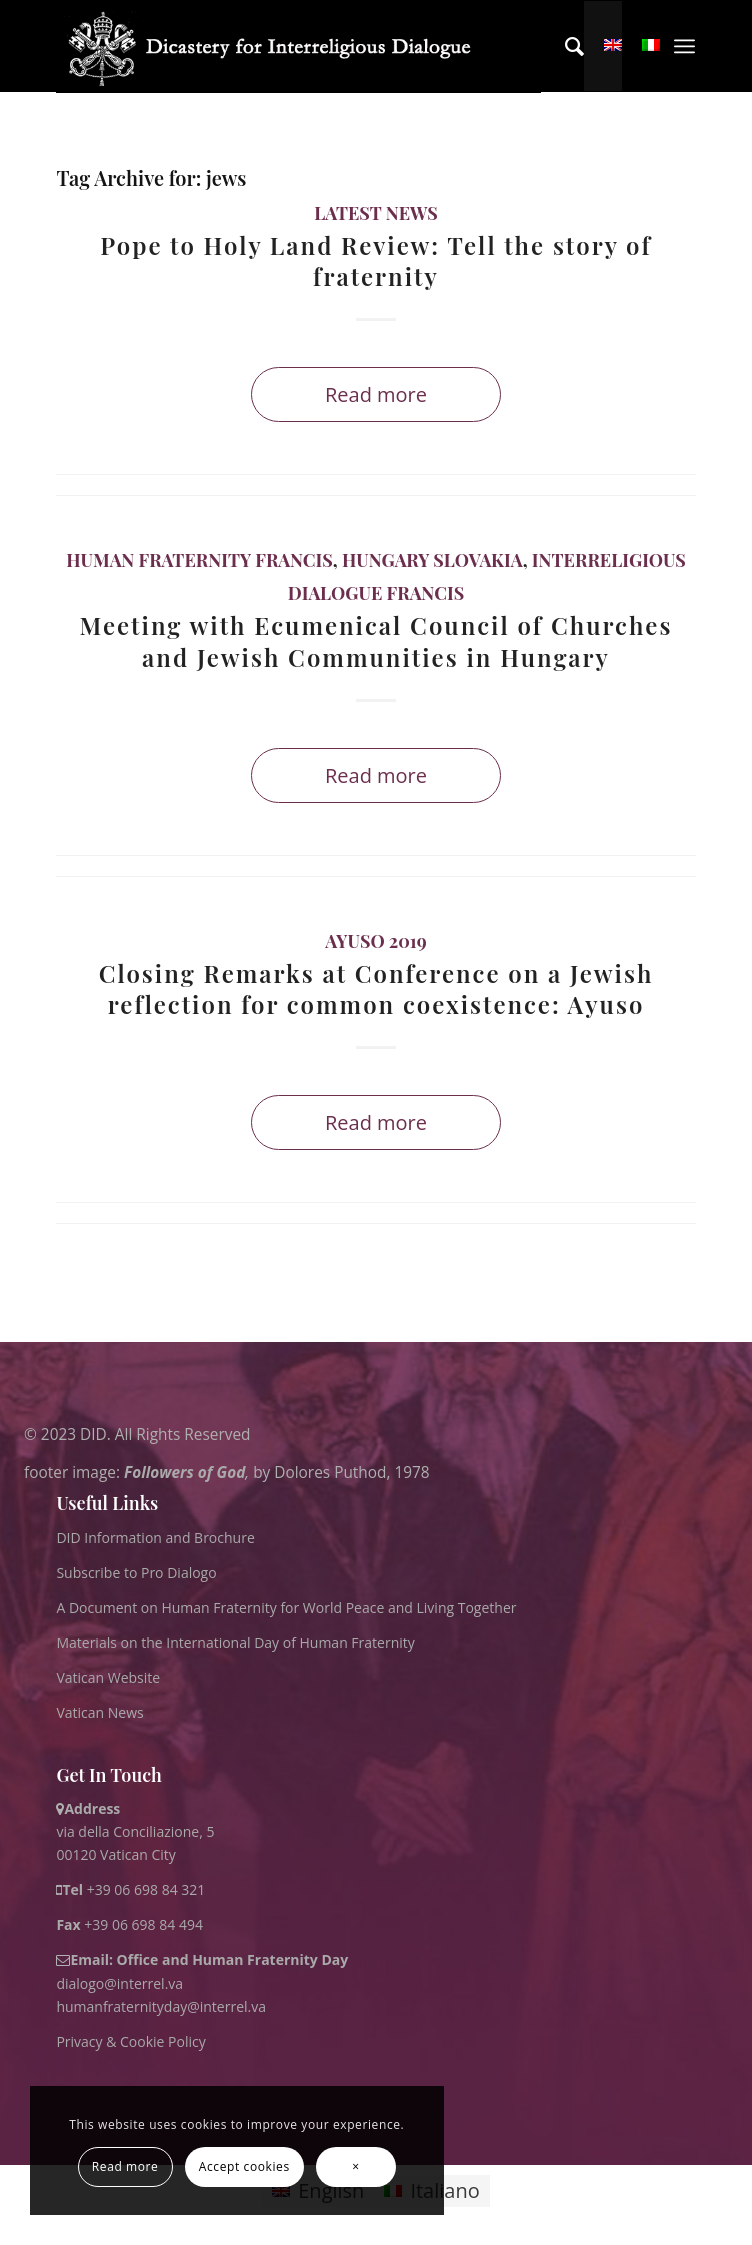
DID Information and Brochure (155, 1537)
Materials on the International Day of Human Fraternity (235, 1642)
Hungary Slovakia (432, 560)
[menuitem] (564, 46)
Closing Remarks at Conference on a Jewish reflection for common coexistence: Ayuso (376, 988)
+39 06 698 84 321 (146, 1889)
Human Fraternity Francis (199, 560)
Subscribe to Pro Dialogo (136, 1572)
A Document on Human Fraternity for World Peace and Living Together (286, 1607)
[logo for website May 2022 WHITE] (298, 47)
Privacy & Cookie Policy (130, 2041)
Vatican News (99, 1712)
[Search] (564, 46)
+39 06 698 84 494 (129, 1924)
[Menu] (684, 46)
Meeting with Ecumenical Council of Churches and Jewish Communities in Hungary (376, 640)
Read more (376, 394)
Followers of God (184, 1472)
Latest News (376, 213)
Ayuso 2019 (375, 941)
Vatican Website (108, 1677)
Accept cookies (244, 2166)
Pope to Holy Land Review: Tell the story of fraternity (376, 260)
